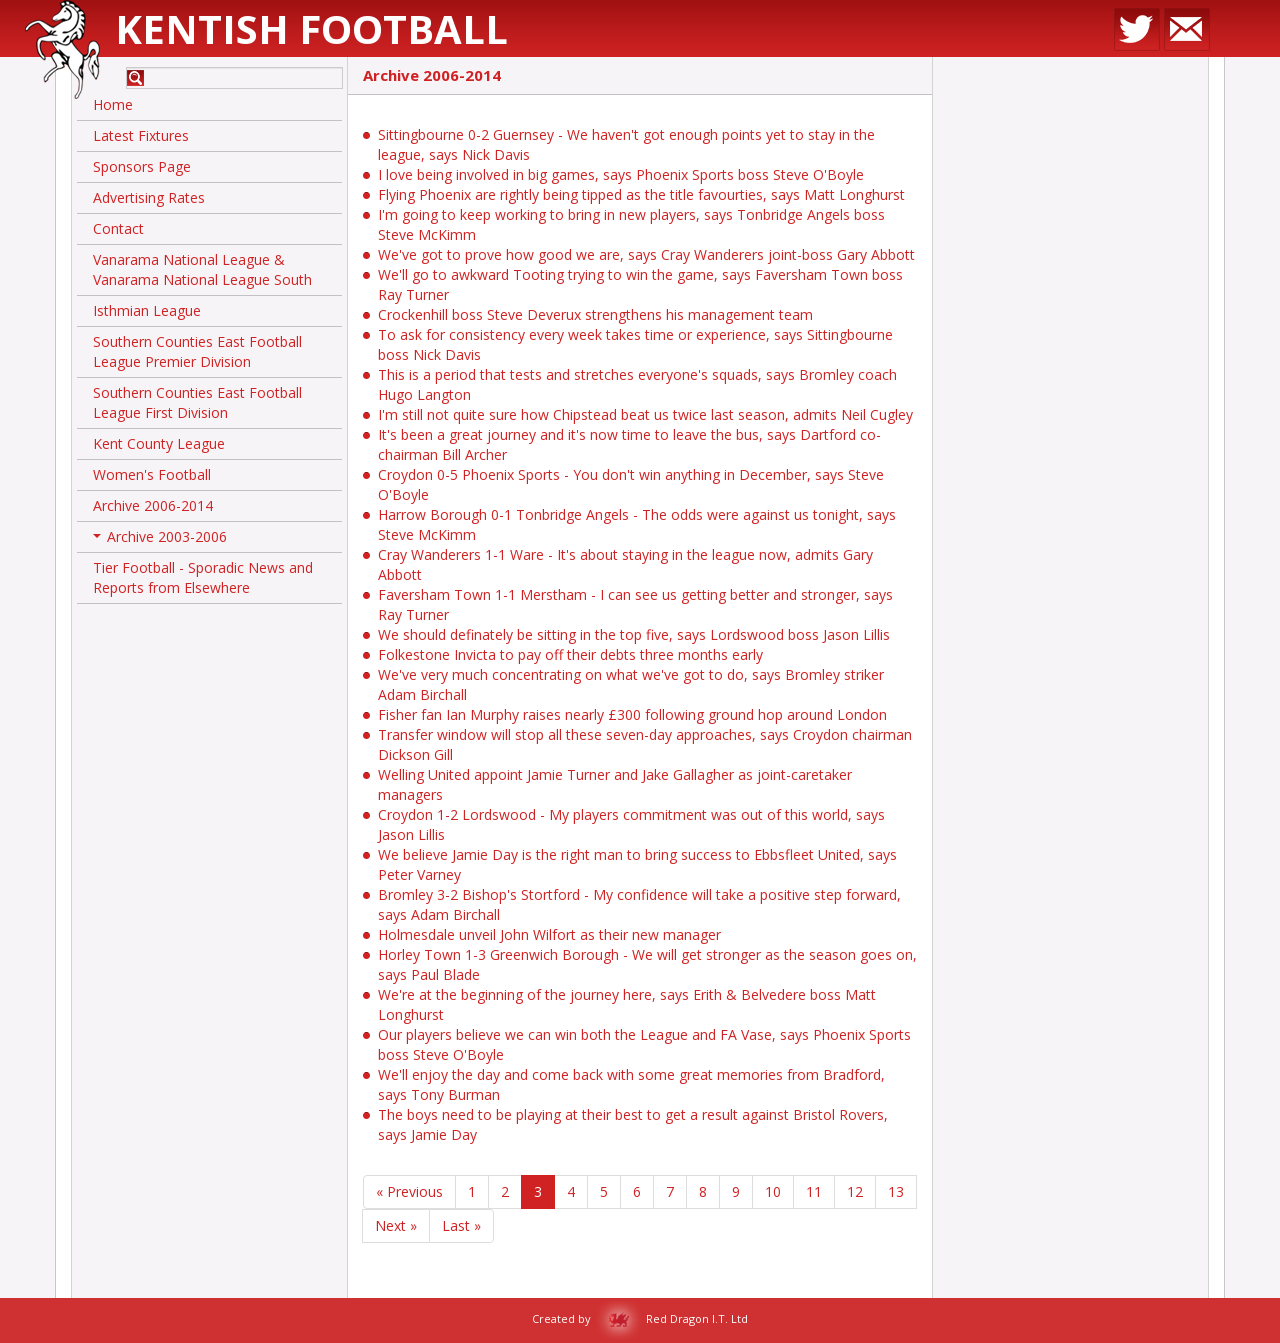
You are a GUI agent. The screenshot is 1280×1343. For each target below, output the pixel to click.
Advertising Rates (149, 197)
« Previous (409, 1191)
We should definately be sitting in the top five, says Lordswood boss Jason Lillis (634, 634)
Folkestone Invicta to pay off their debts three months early (570, 654)
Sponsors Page (142, 166)
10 (773, 1191)
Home (113, 104)
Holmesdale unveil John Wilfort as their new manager (549, 934)
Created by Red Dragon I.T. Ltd (640, 1318)
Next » (396, 1225)
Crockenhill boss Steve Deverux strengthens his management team (595, 314)
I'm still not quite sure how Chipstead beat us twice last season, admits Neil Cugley (645, 414)
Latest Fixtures (141, 135)
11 (814, 1191)
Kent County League (159, 443)
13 (896, 1191)
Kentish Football (311, 28)
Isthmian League (147, 310)
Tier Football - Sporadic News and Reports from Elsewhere (203, 577)
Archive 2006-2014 (153, 505)
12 (855, 1191)
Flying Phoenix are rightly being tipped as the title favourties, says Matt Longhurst (641, 194)
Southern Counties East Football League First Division (197, 402)
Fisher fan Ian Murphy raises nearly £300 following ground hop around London (632, 714)
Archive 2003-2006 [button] (160, 540)
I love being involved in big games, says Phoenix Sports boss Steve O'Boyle (621, 174)
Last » (461, 1225)
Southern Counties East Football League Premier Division (197, 351)
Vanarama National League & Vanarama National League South (202, 269)
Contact (118, 228)
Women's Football (152, 474)
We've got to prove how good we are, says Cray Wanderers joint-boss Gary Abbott (646, 254)
